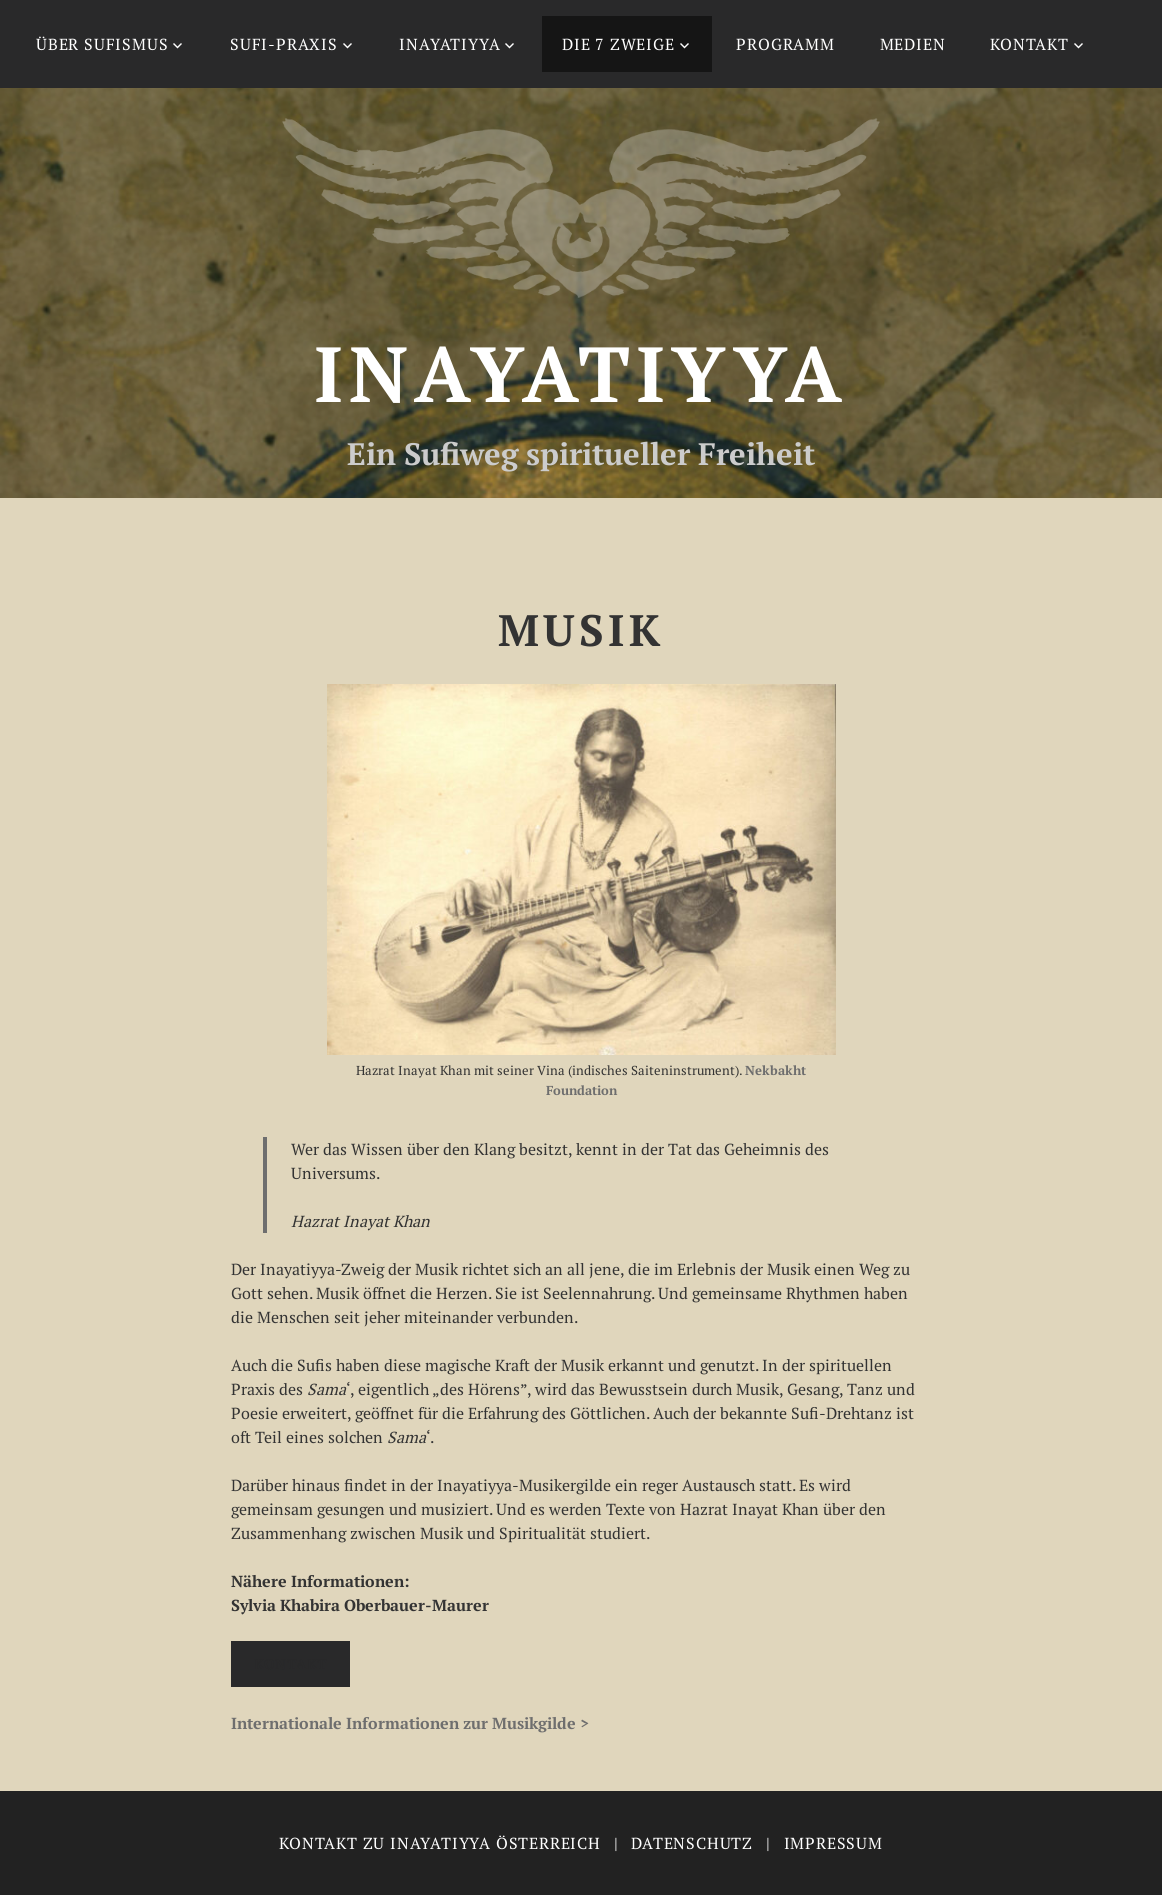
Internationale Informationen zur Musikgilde (403, 1723)
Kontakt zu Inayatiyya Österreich (440, 1843)
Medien (913, 44)
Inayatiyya (449, 44)
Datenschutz (692, 1843)
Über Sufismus (102, 44)
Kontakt (1029, 44)
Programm (785, 44)
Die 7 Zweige (618, 44)
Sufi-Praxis (284, 44)
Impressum (833, 1843)
